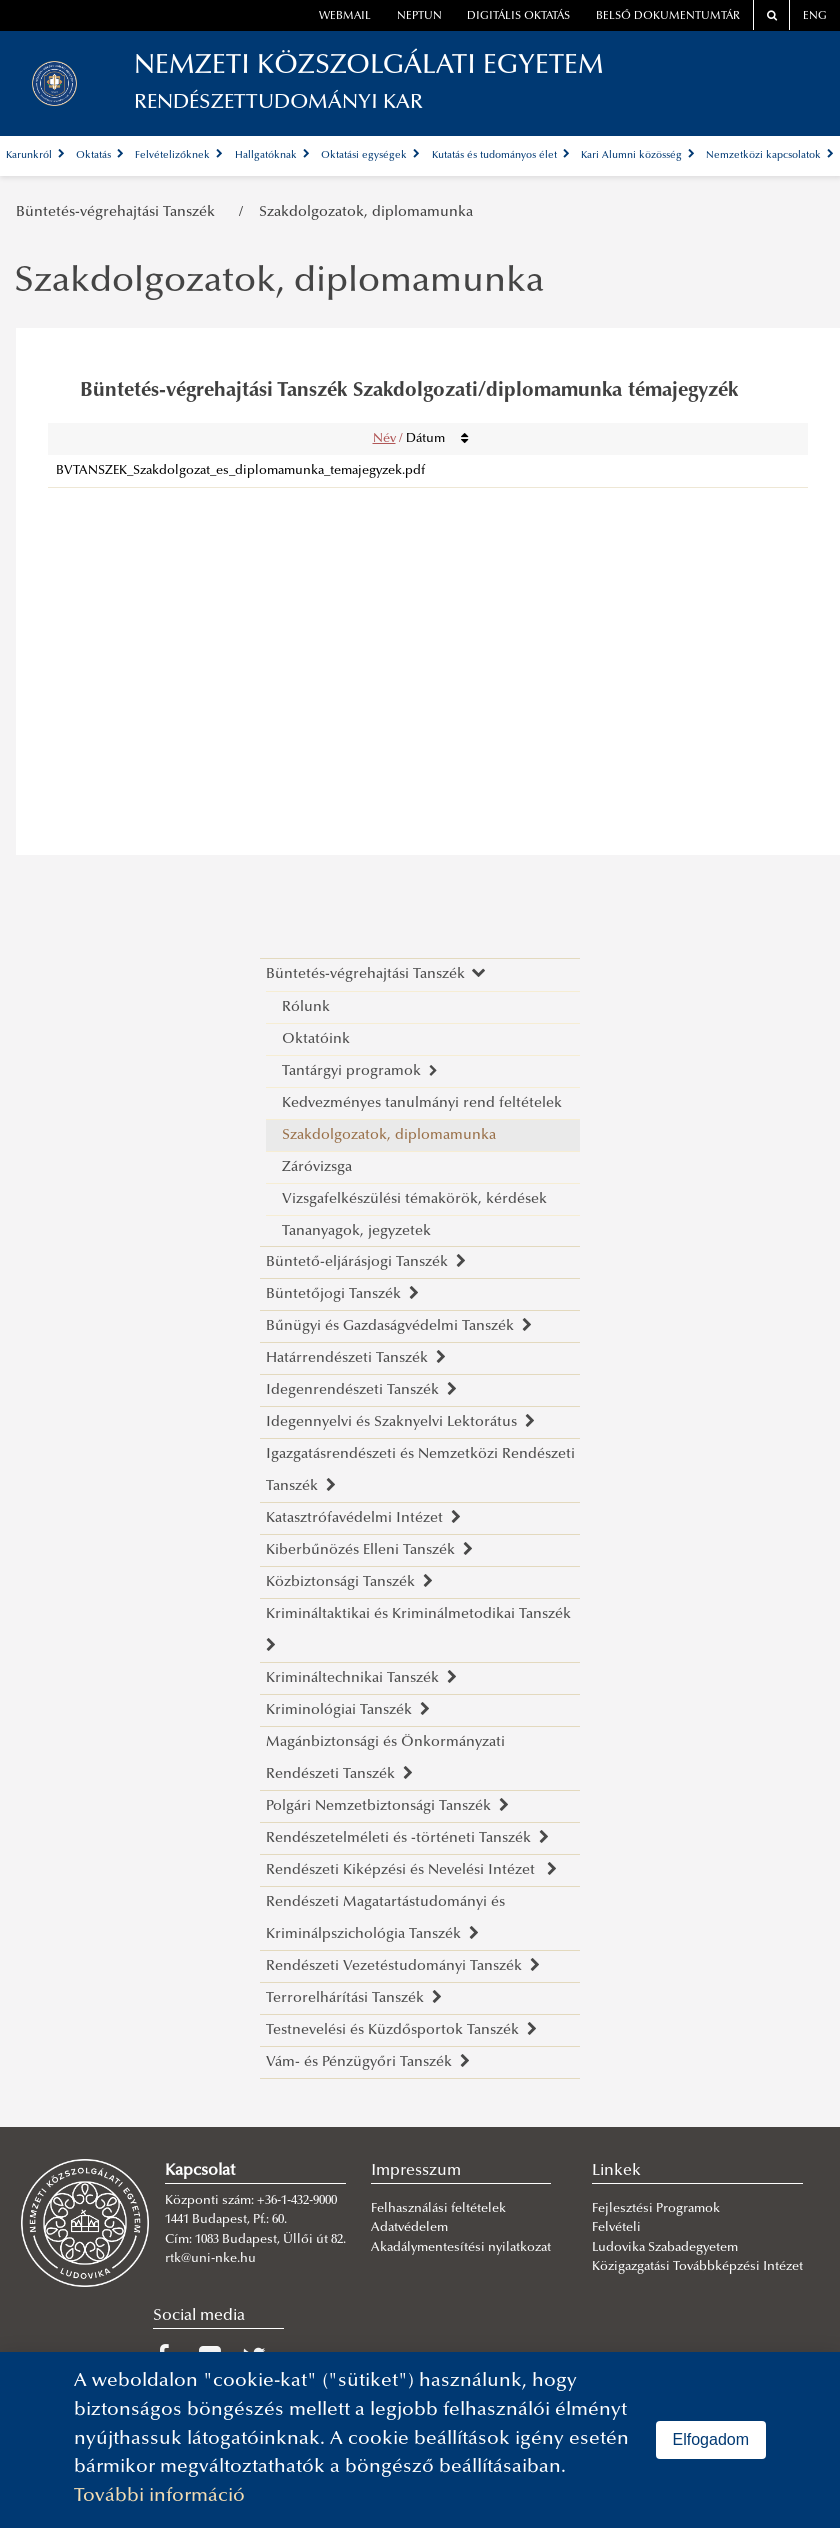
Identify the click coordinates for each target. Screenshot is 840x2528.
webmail (345, 16)
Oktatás (100, 155)
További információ (159, 2496)
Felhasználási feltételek (438, 2209)
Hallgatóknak (272, 155)
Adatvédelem (409, 2228)
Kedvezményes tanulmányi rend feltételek (422, 1103)
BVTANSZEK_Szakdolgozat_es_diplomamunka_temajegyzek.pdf (240, 471)
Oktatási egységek (370, 155)
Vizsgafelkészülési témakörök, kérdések (414, 1199)
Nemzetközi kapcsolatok (770, 155)
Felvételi (616, 2228)
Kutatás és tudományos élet (501, 155)
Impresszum (416, 2171)
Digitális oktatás (518, 16)
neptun (419, 16)
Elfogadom (711, 2439)
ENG (815, 16)
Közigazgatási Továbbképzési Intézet (697, 2267)
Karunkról (35, 155)
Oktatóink (316, 1039)
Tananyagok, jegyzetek (356, 1231)
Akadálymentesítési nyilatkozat (461, 2248)
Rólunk (306, 1007)
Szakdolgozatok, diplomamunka (366, 212)
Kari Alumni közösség (638, 155)
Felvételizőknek (179, 155)
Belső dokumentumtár (668, 16)
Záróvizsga (317, 1167)
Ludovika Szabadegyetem (665, 2248)
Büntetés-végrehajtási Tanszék (119, 212)
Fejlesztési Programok (656, 2209)
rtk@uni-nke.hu (210, 2259)
